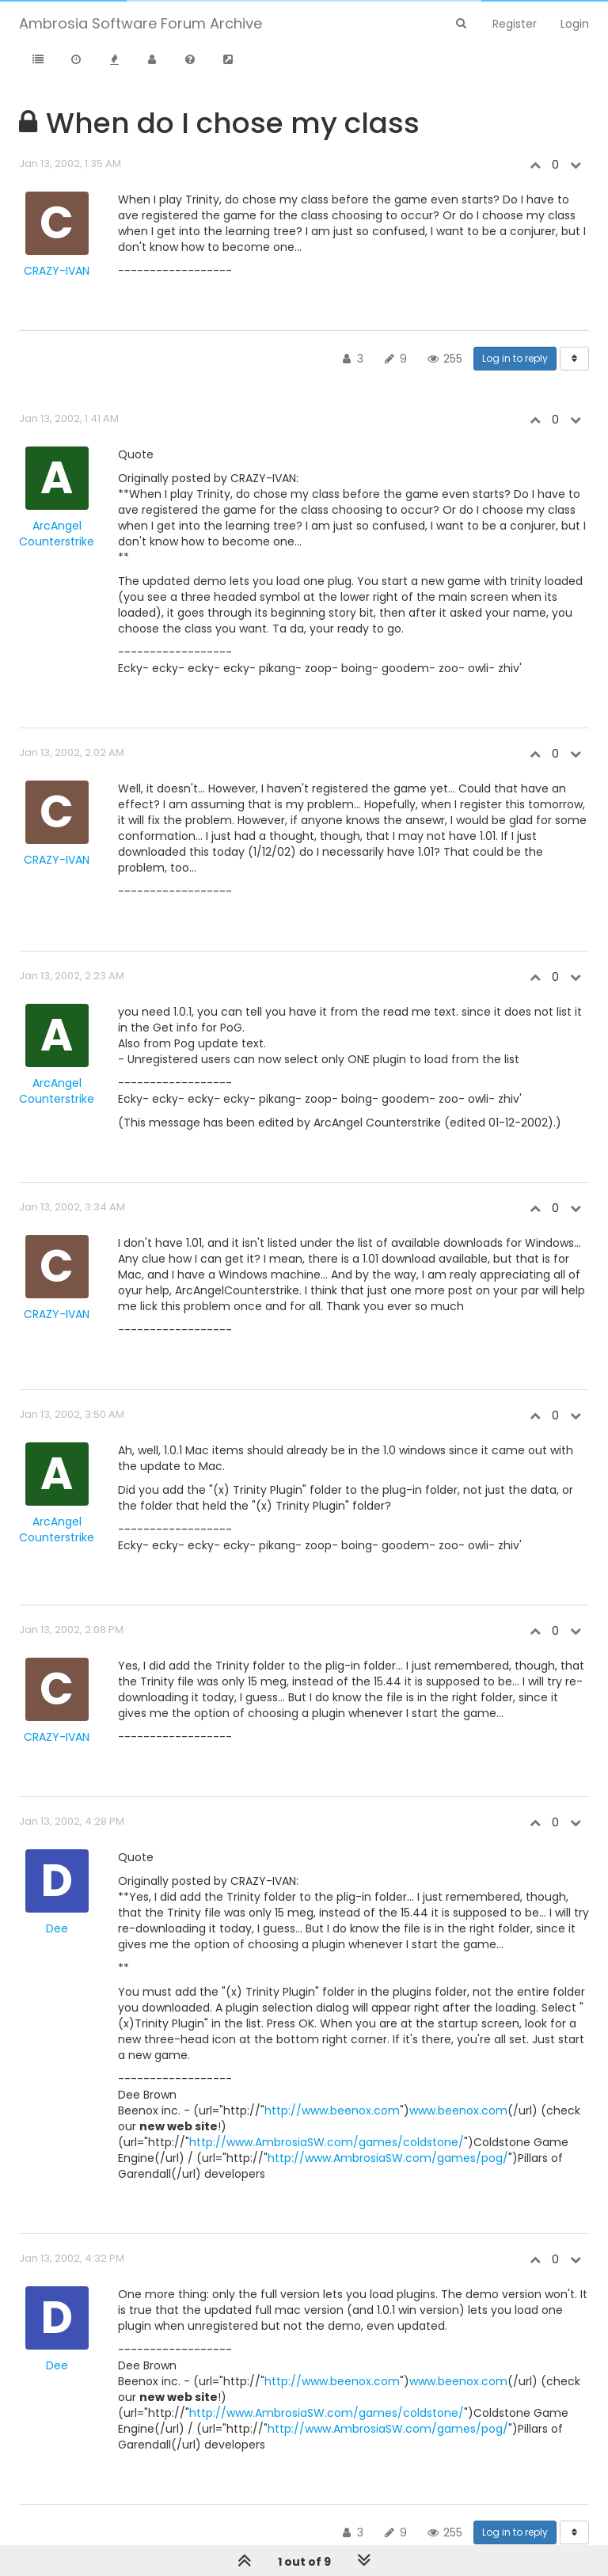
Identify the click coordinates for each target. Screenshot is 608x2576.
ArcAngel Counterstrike (56, 533)
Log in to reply (515, 358)
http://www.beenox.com (332, 2110)
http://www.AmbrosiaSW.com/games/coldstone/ (326, 2142)
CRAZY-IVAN (56, 271)
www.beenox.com (458, 2110)
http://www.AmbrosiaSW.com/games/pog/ (388, 2158)
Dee (57, 1928)
